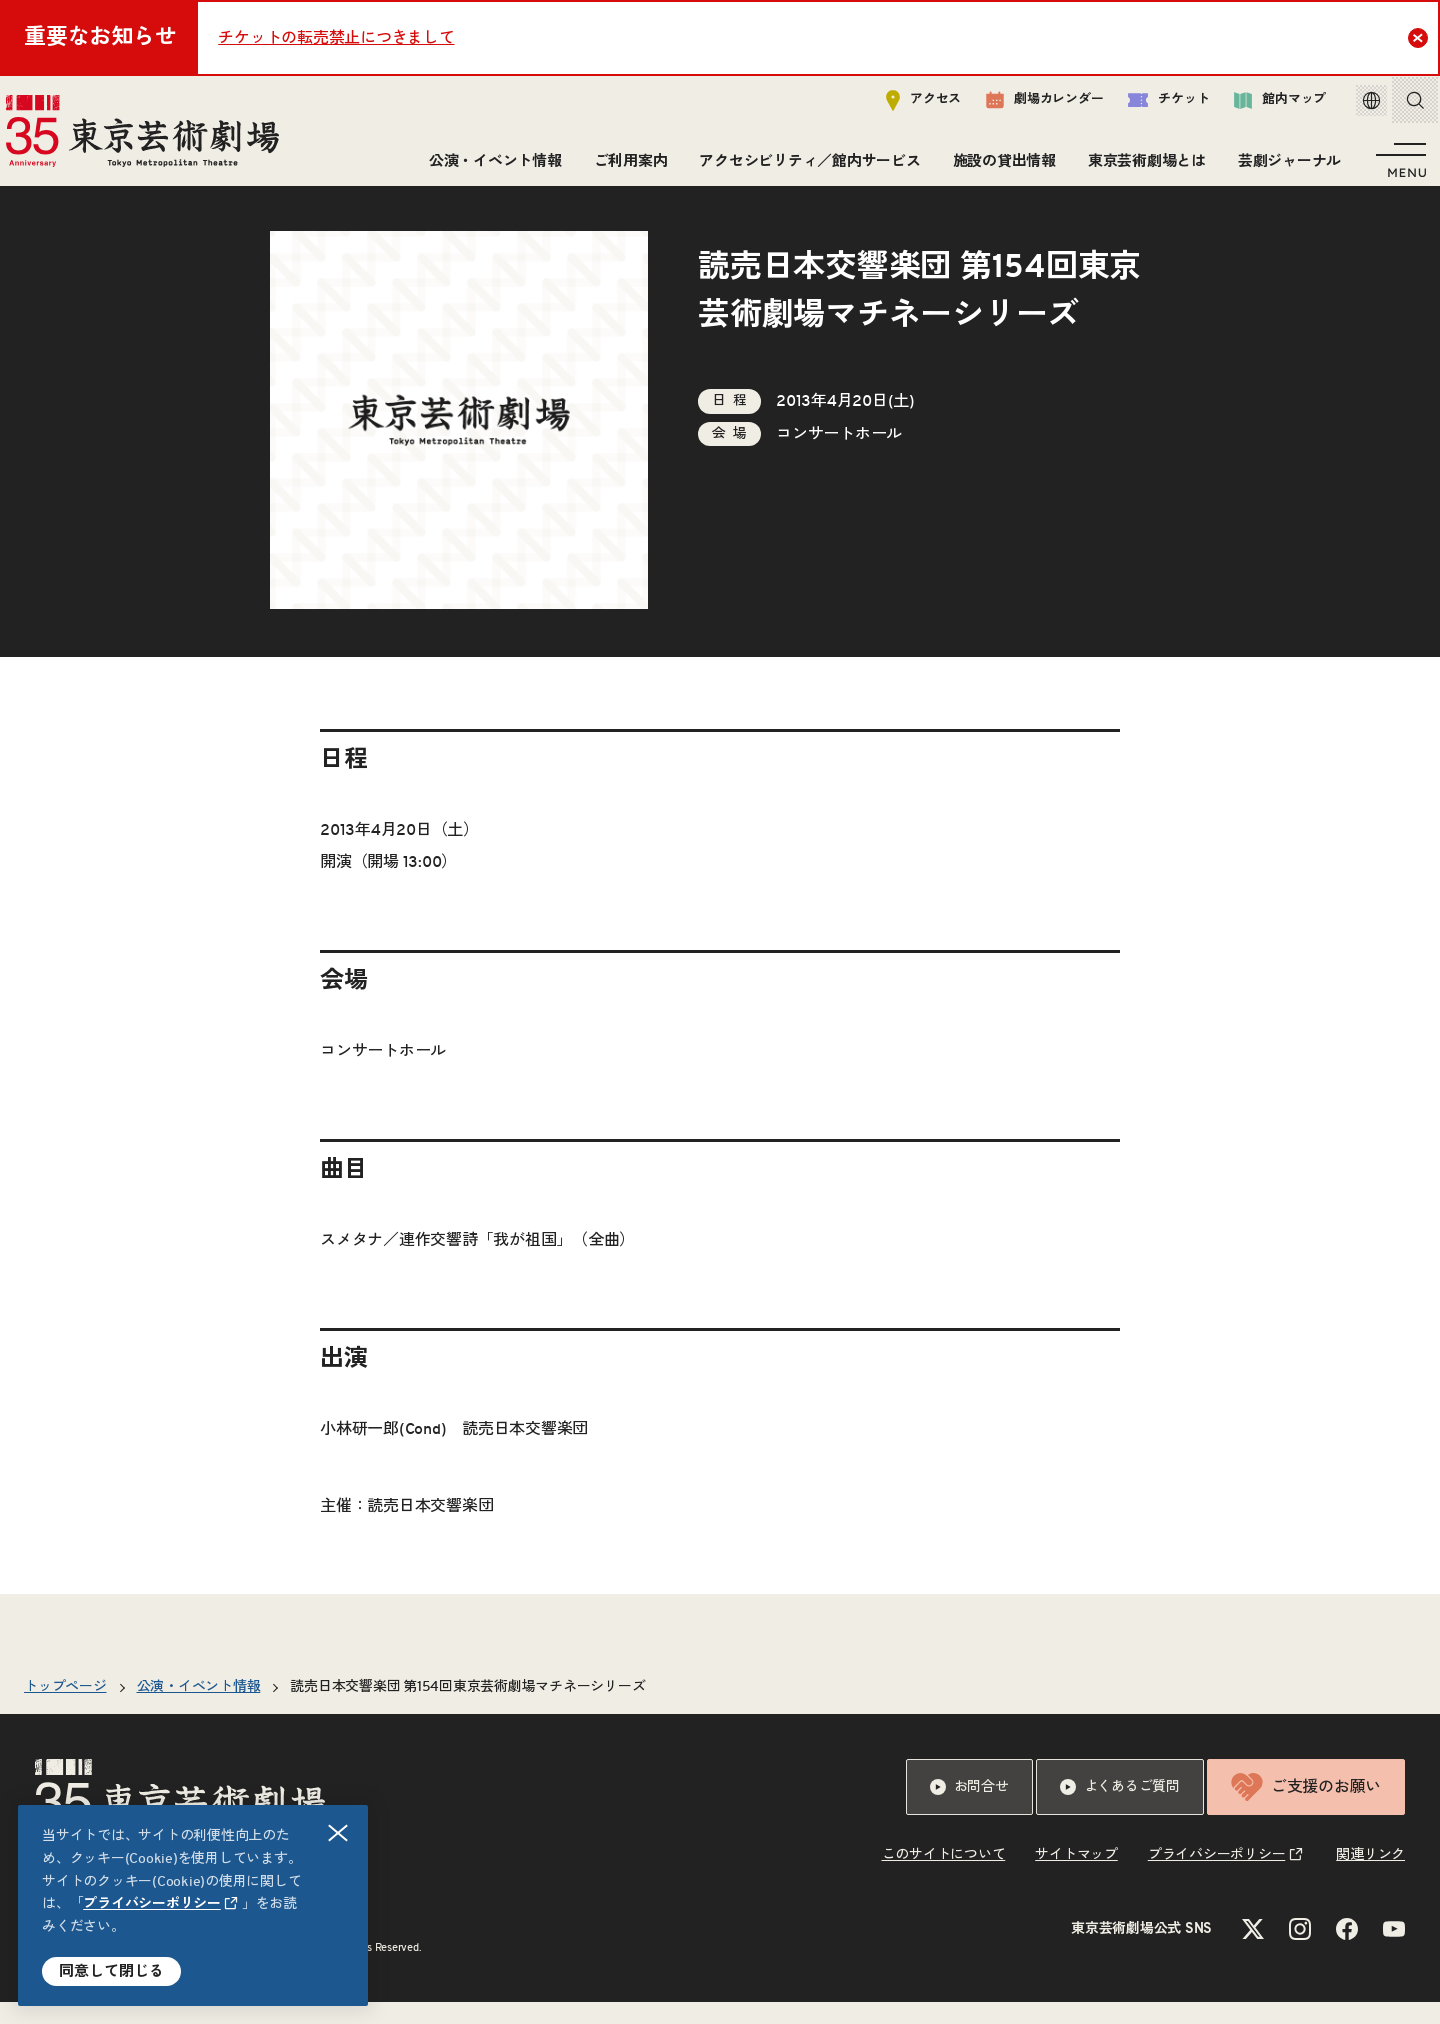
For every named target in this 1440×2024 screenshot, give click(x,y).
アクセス (902, 106)
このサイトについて (944, 1877)
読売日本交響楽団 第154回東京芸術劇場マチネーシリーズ (467, 1709)
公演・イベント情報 (489, 167)
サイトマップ (1076, 1877)
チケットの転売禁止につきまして (336, 38)
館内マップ (1259, 106)
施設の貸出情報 (998, 167)
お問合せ (969, 1809)
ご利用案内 (625, 167)
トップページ (65, 1709)
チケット (1147, 106)
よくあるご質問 (1120, 1809)
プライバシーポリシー (152, 1904)
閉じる (339, 1833)
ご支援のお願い (1306, 1809)
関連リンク (1370, 1877)
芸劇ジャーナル (1283, 167)
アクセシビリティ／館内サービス (803, 167)
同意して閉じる (111, 1971)
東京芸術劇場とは (1141, 167)
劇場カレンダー (1023, 107)
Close (1420, 37)
